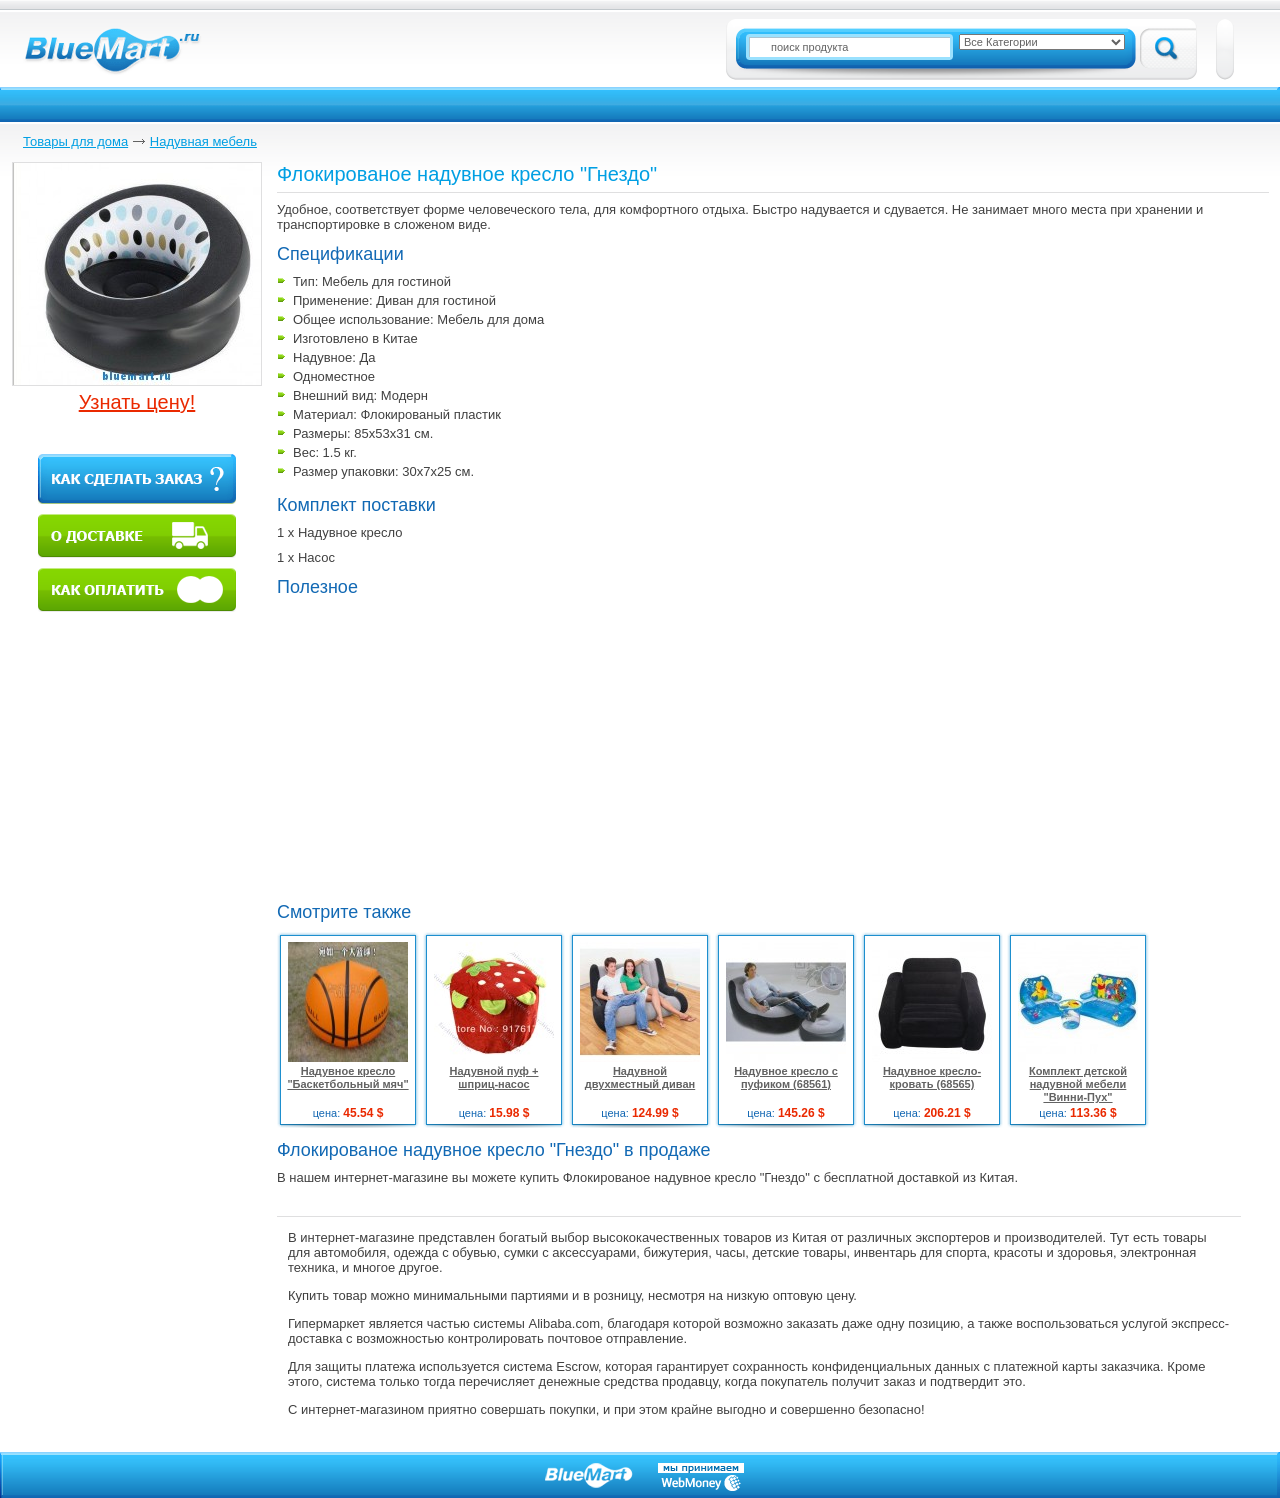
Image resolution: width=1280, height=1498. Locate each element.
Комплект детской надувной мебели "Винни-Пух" (1078, 1084)
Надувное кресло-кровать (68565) (932, 1077)
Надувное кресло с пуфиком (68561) (786, 1077)
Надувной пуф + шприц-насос (494, 1077)
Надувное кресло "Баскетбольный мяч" (347, 1077)
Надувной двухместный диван (640, 1077)
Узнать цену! (137, 402)
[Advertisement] (445, 747)
